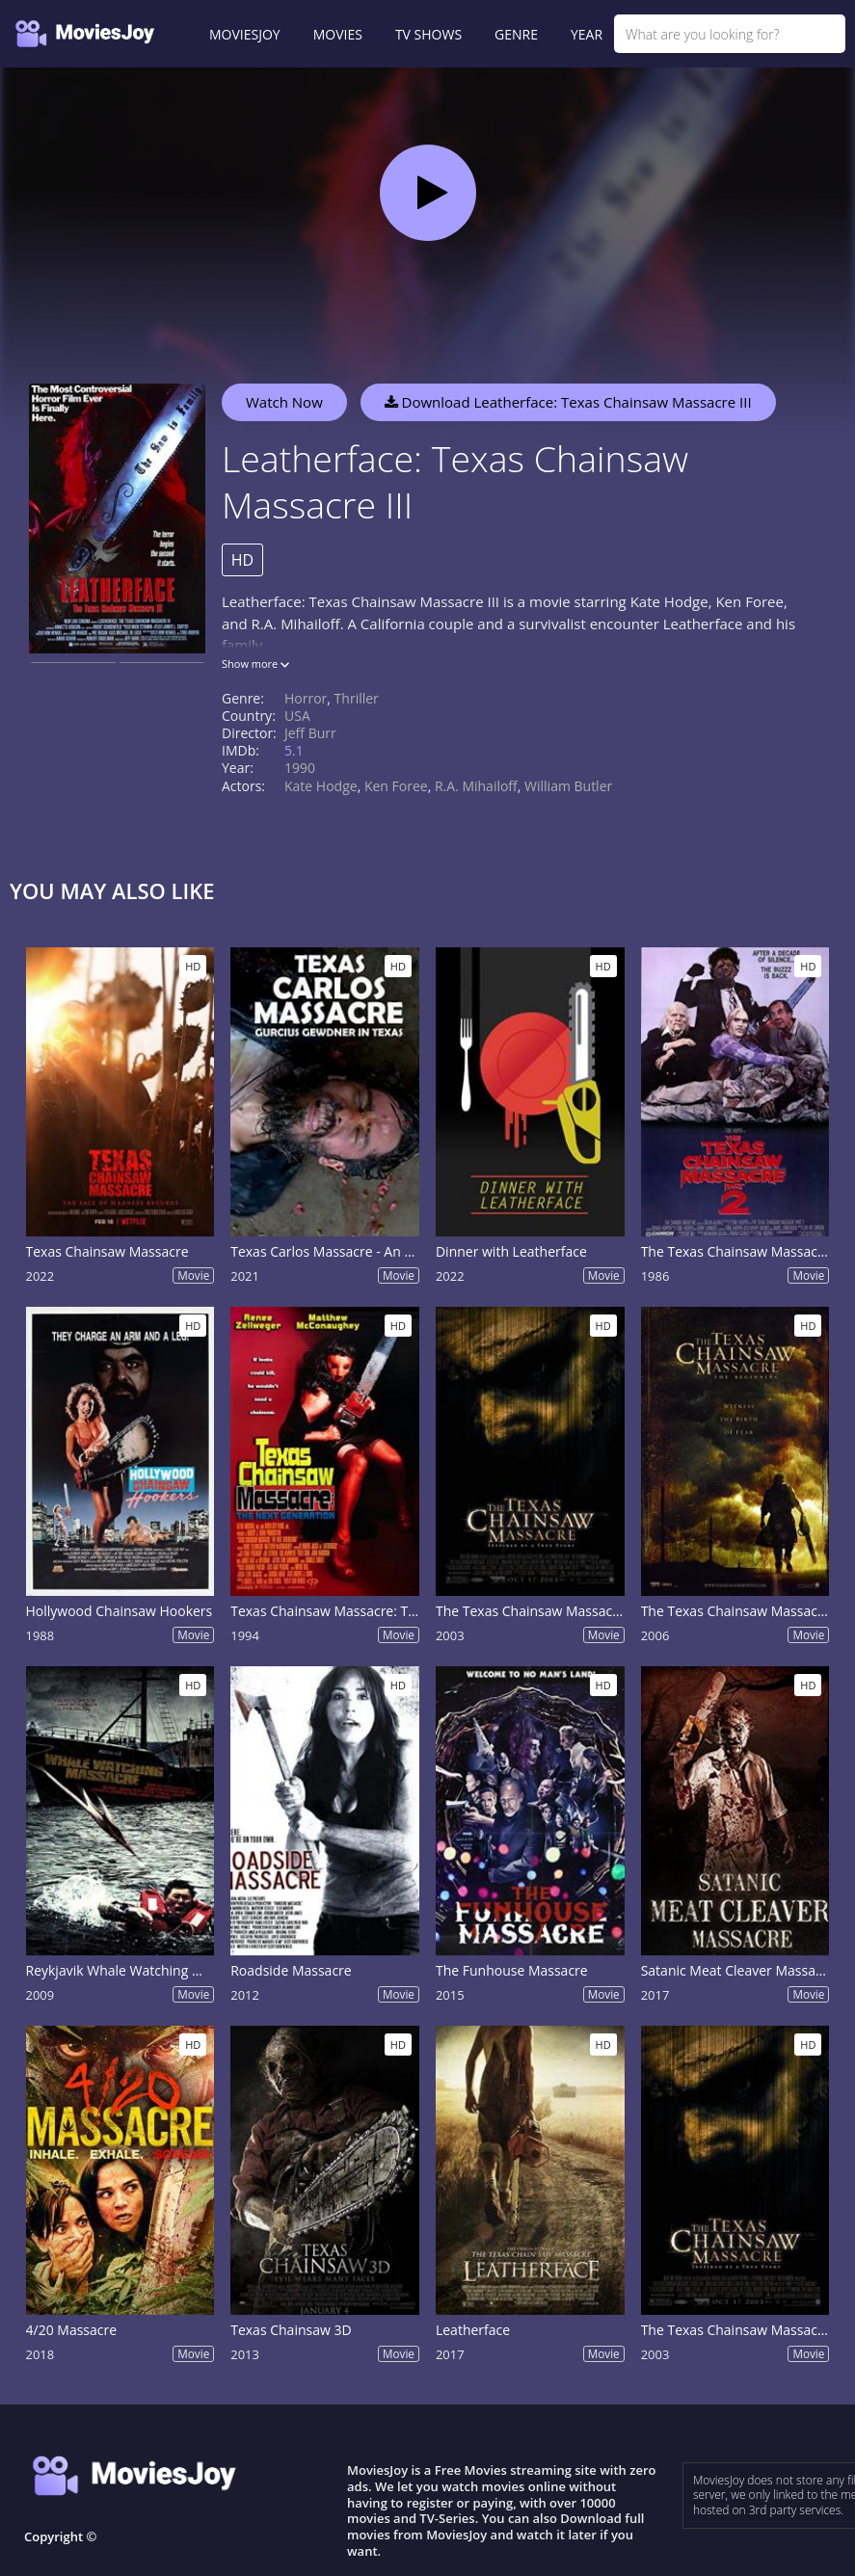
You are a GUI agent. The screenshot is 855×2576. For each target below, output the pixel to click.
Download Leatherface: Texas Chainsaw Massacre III (568, 402)
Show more (255, 663)
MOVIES (337, 34)
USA (297, 715)
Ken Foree (396, 786)
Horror (305, 698)
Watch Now (284, 402)
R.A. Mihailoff (476, 786)
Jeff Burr (310, 733)
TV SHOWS (428, 34)
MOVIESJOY (245, 34)
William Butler (568, 786)
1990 (299, 767)
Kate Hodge (321, 786)
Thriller (356, 698)
